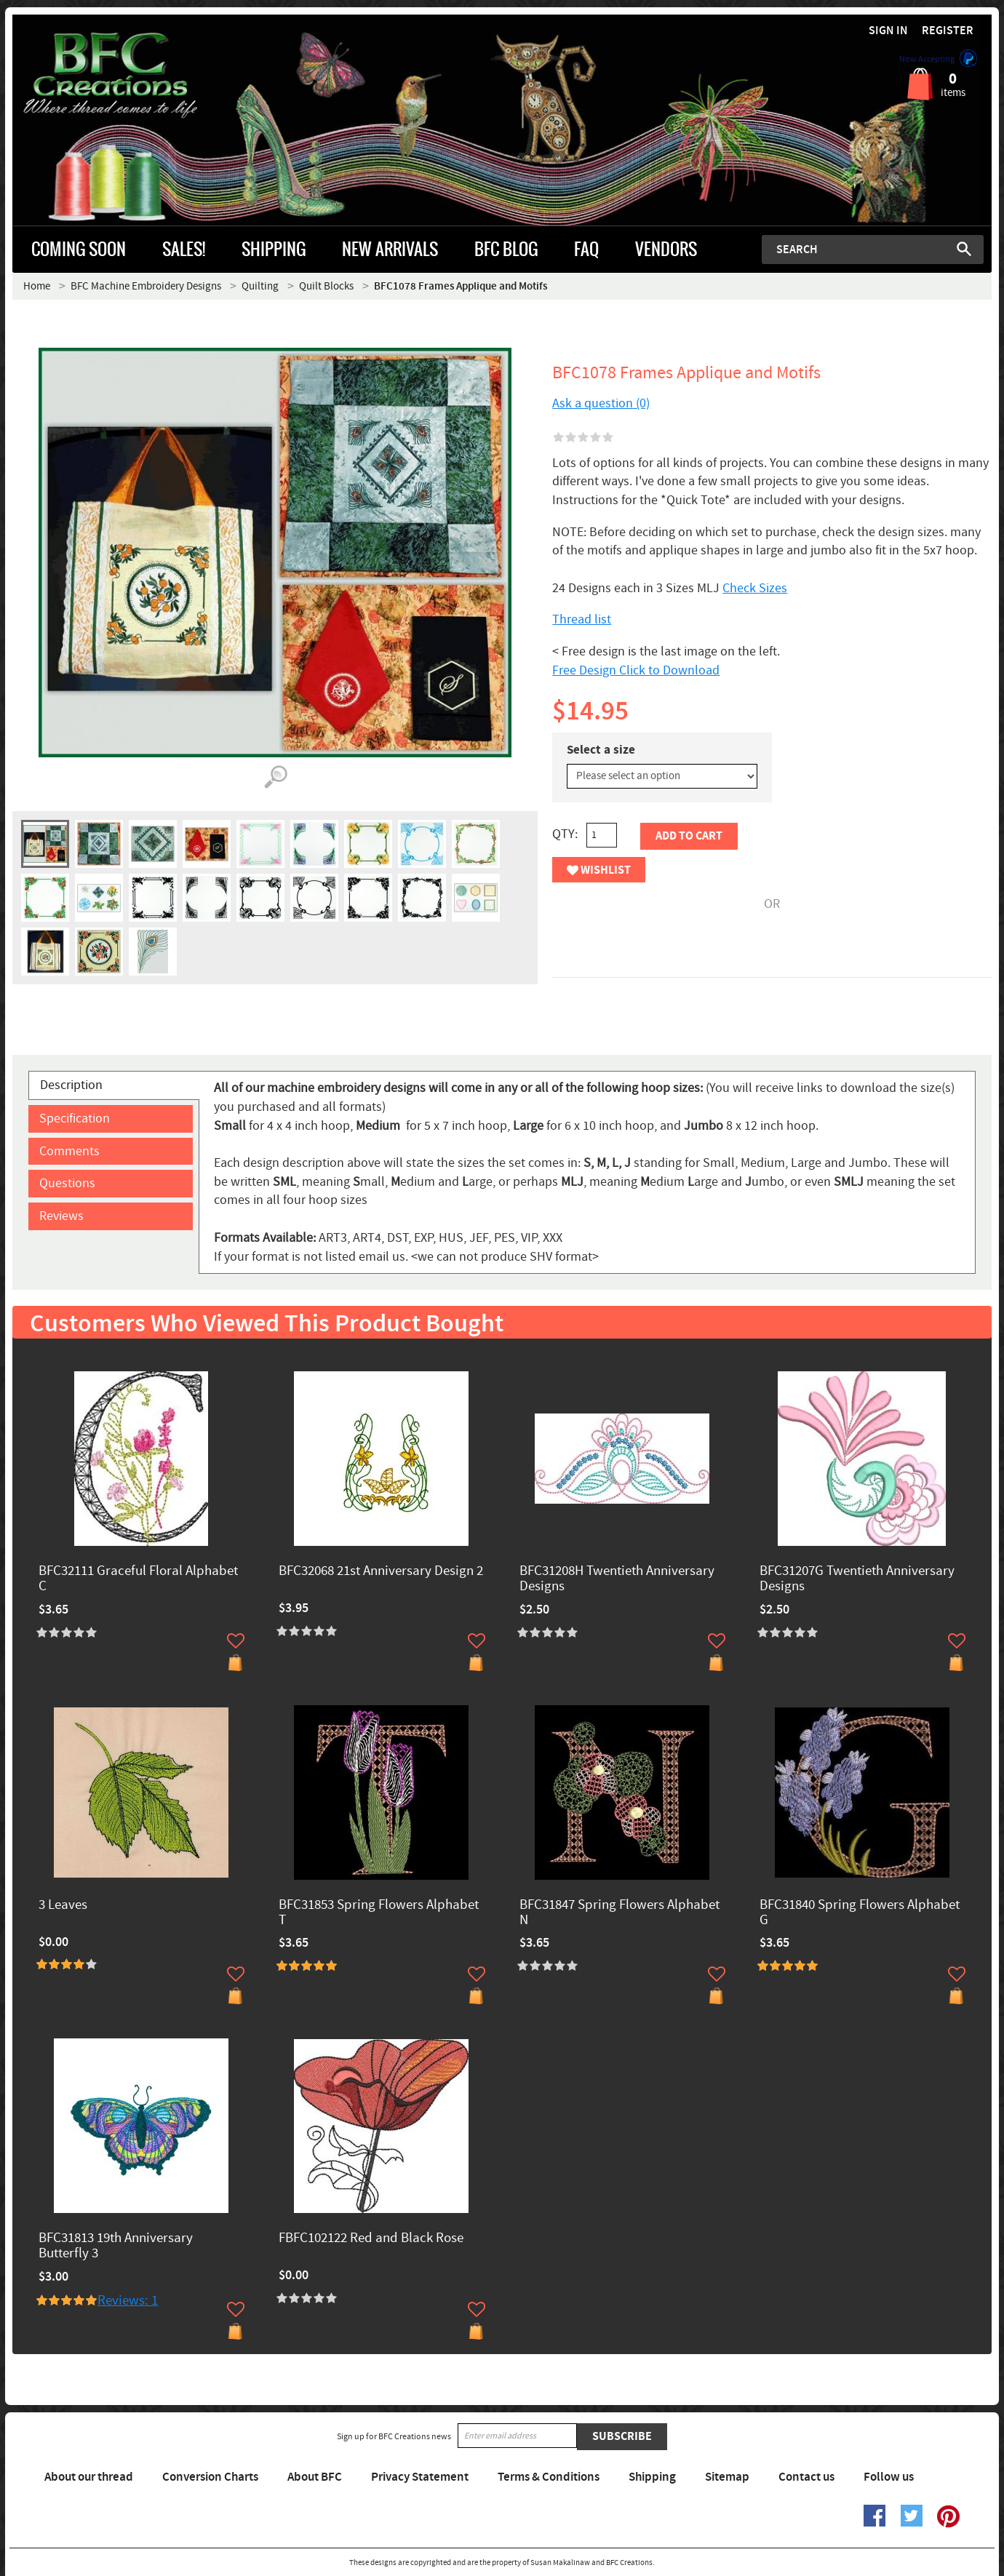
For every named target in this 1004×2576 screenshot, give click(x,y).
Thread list (581, 619)
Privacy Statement (420, 2477)
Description (71, 1085)
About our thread (88, 2477)
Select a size (601, 750)
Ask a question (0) (601, 403)
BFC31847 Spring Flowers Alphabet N (619, 1913)
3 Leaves (63, 1905)
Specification (74, 1118)
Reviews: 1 (127, 2301)
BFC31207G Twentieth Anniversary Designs (857, 1579)
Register (947, 31)
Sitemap (727, 2477)
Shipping (652, 2477)
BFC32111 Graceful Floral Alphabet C (138, 1579)
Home (36, 286)
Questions (67, 1183)
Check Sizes (754, 588)
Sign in (888, 31)
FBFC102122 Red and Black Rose (371, 2238)
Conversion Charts (210, 2477)
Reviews (61, 1216)
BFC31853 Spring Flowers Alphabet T (379, 1913)
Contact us (806, 2477)
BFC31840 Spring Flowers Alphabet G (860, 1913)
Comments (69, 1151)
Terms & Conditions (548, 2477)
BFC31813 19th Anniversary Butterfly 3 (116, 2246)
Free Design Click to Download (636, 670)
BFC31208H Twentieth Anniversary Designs (616, 1579)
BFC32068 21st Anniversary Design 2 (381, 1571)
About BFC (314, 2477)
